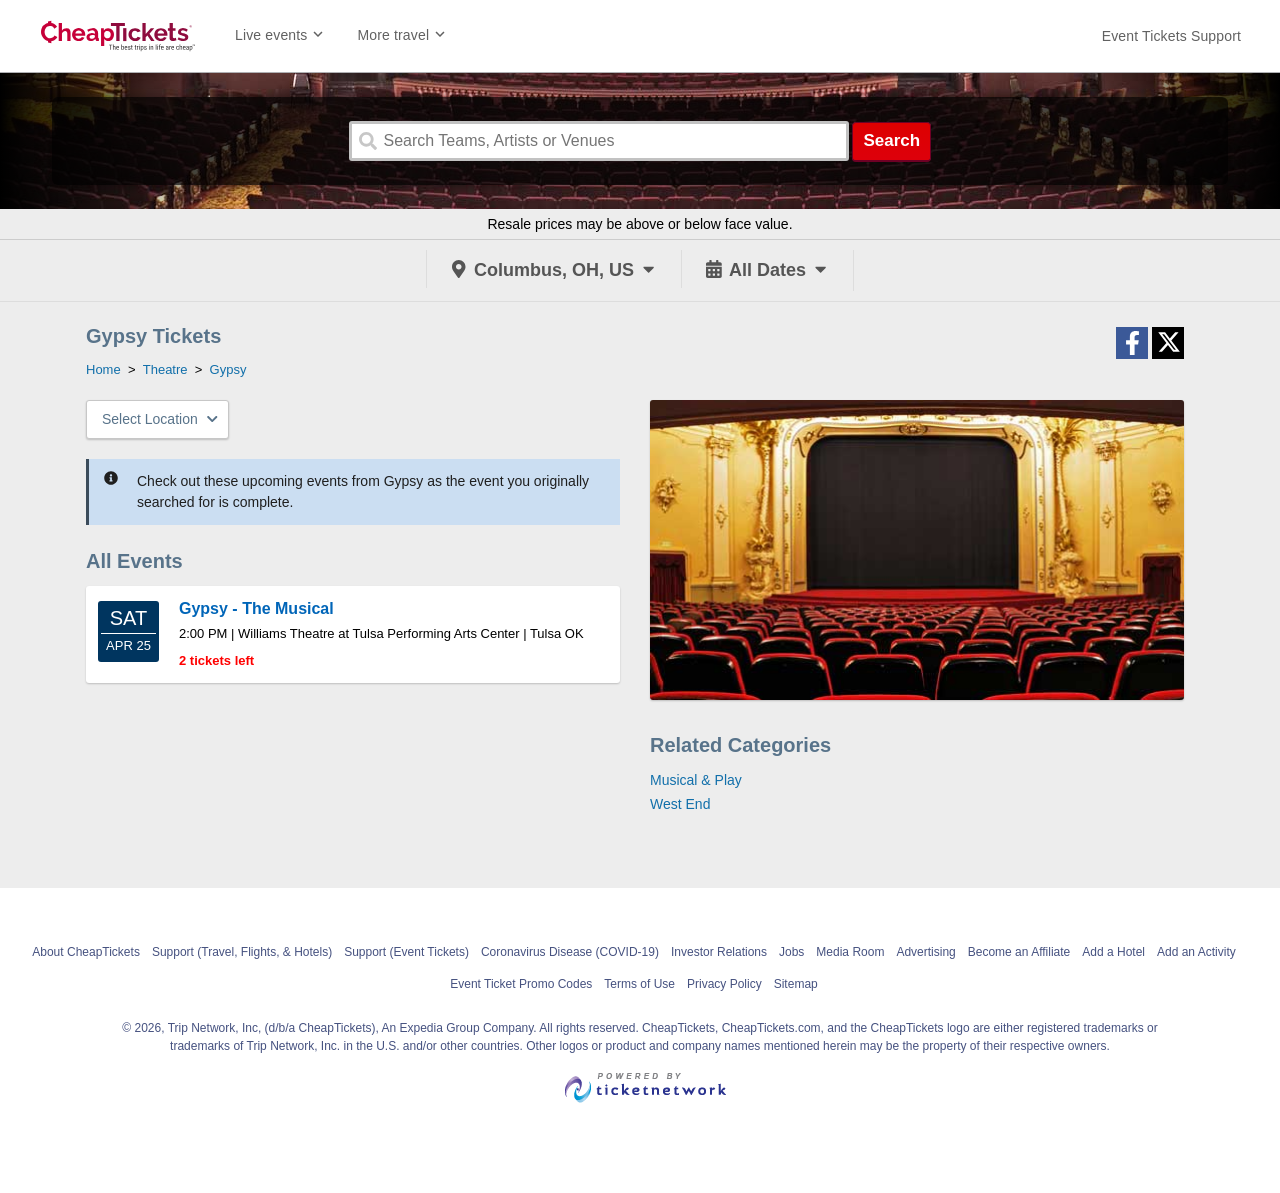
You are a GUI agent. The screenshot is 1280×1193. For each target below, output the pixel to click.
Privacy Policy (724, 984)
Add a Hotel (1113, 952)
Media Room (850, 952)
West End (680, 804)
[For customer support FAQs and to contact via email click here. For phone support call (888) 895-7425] (1171, 36)
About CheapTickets (86, 952)
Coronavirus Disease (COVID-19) (570, 952)
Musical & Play (696, 780)
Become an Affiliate (1019, 952)
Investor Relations (719, 952)
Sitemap (796, 984)
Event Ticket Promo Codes (521, 984)
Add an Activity (1196, 952)
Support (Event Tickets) (406, 952)
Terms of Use (639, 984)
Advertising (925, 952)
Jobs (791, 952)
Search (891, 140)
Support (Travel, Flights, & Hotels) (242, 952)
